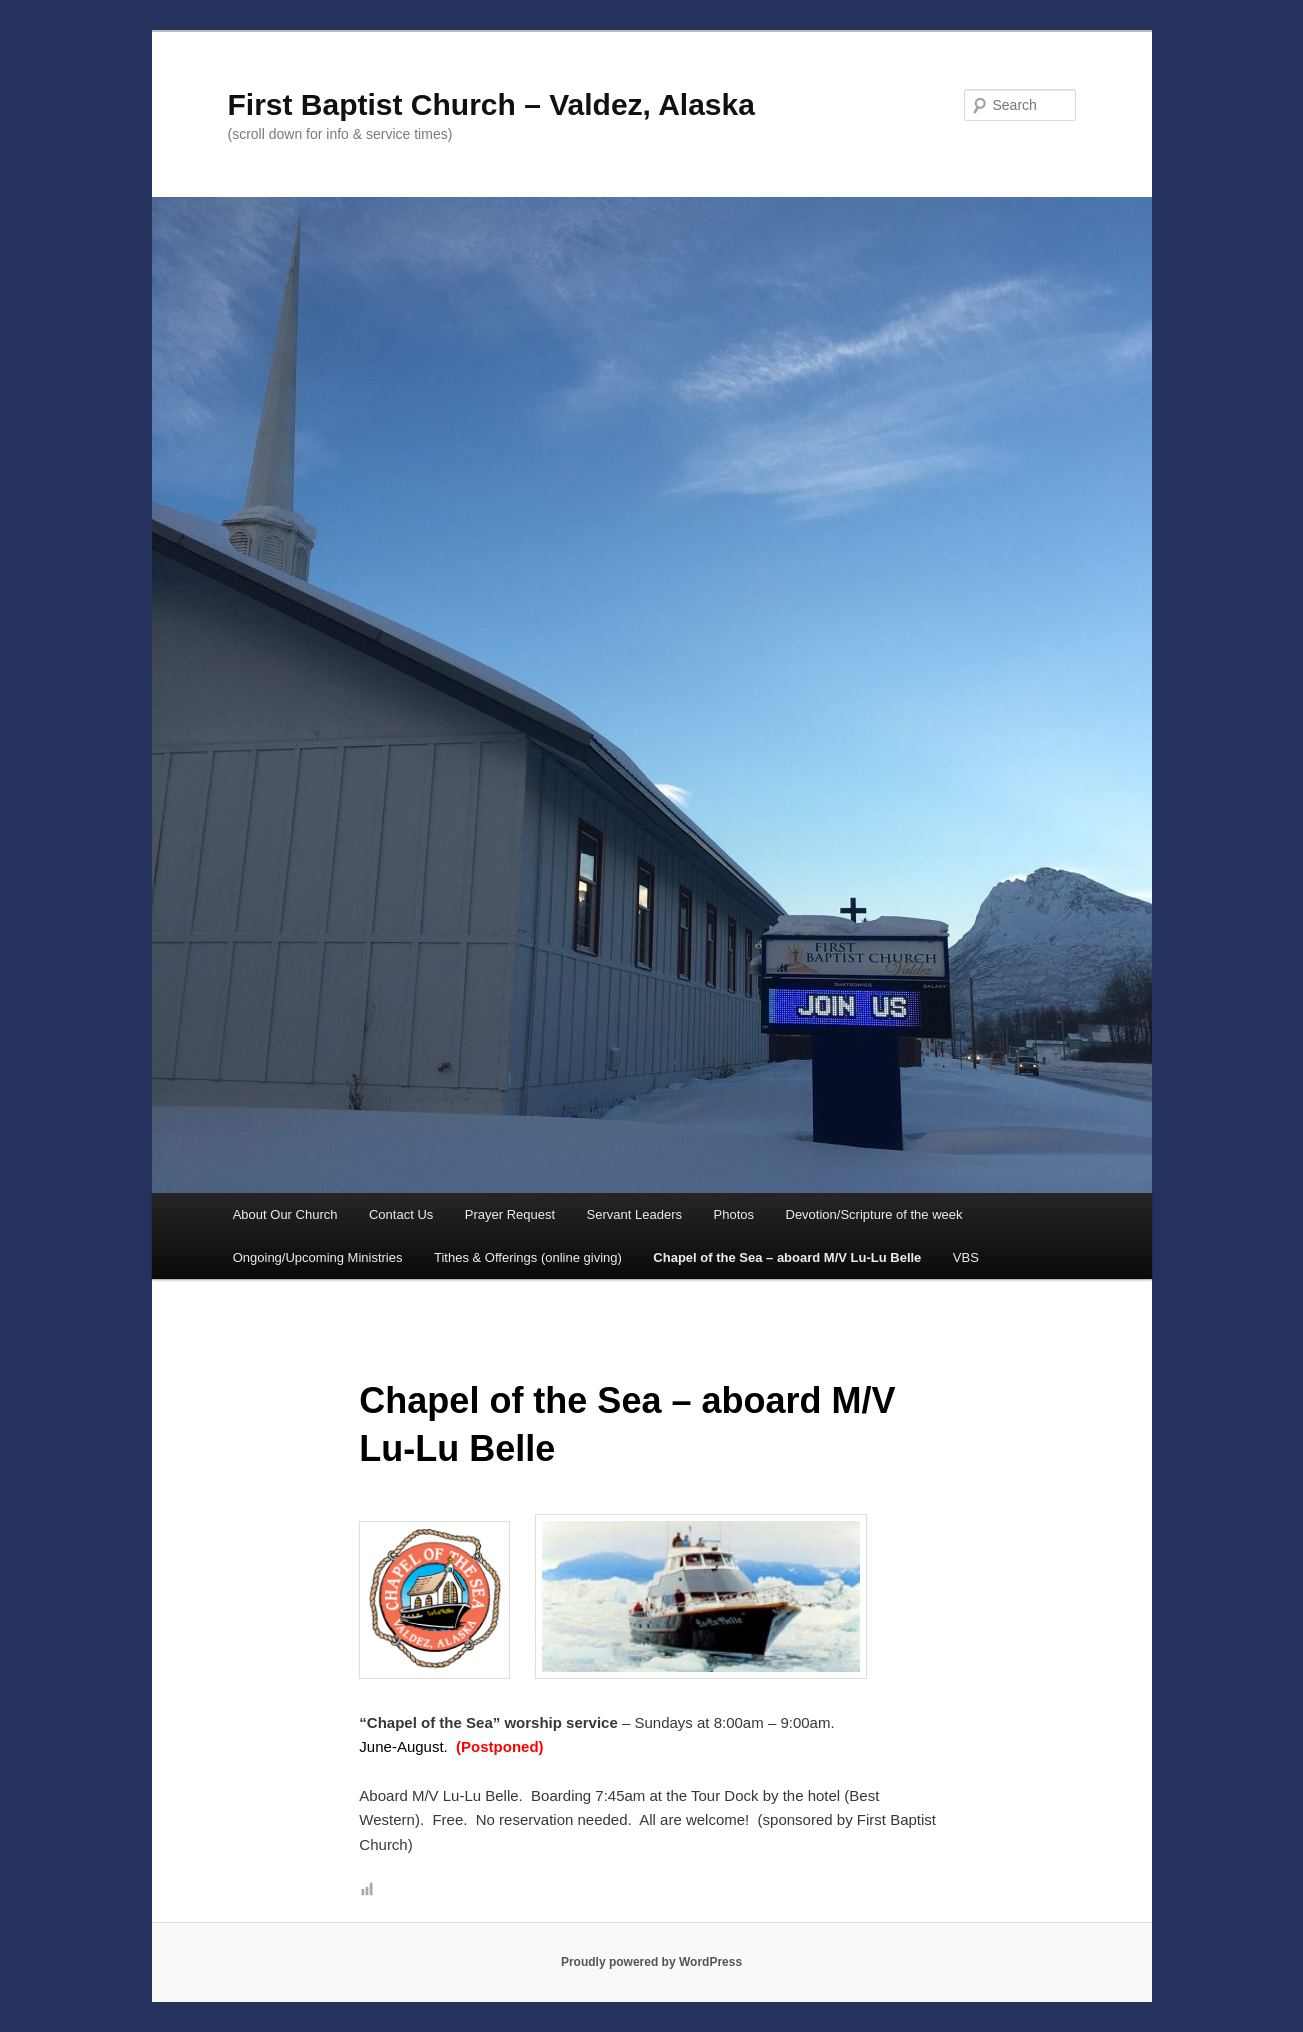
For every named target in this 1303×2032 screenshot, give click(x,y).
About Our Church (285, 1214)
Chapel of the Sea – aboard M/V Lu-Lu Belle (787, 1257)
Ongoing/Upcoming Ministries (318, 1257)
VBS (966, 1257)
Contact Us (401, 1214)
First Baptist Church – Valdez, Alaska (491, 104)
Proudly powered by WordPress (651, 1962)
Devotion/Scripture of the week (874, 1214)
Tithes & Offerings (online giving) (528, 1257)
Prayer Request (510, 1214)
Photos (734, 1214)
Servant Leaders (634, 1214)
